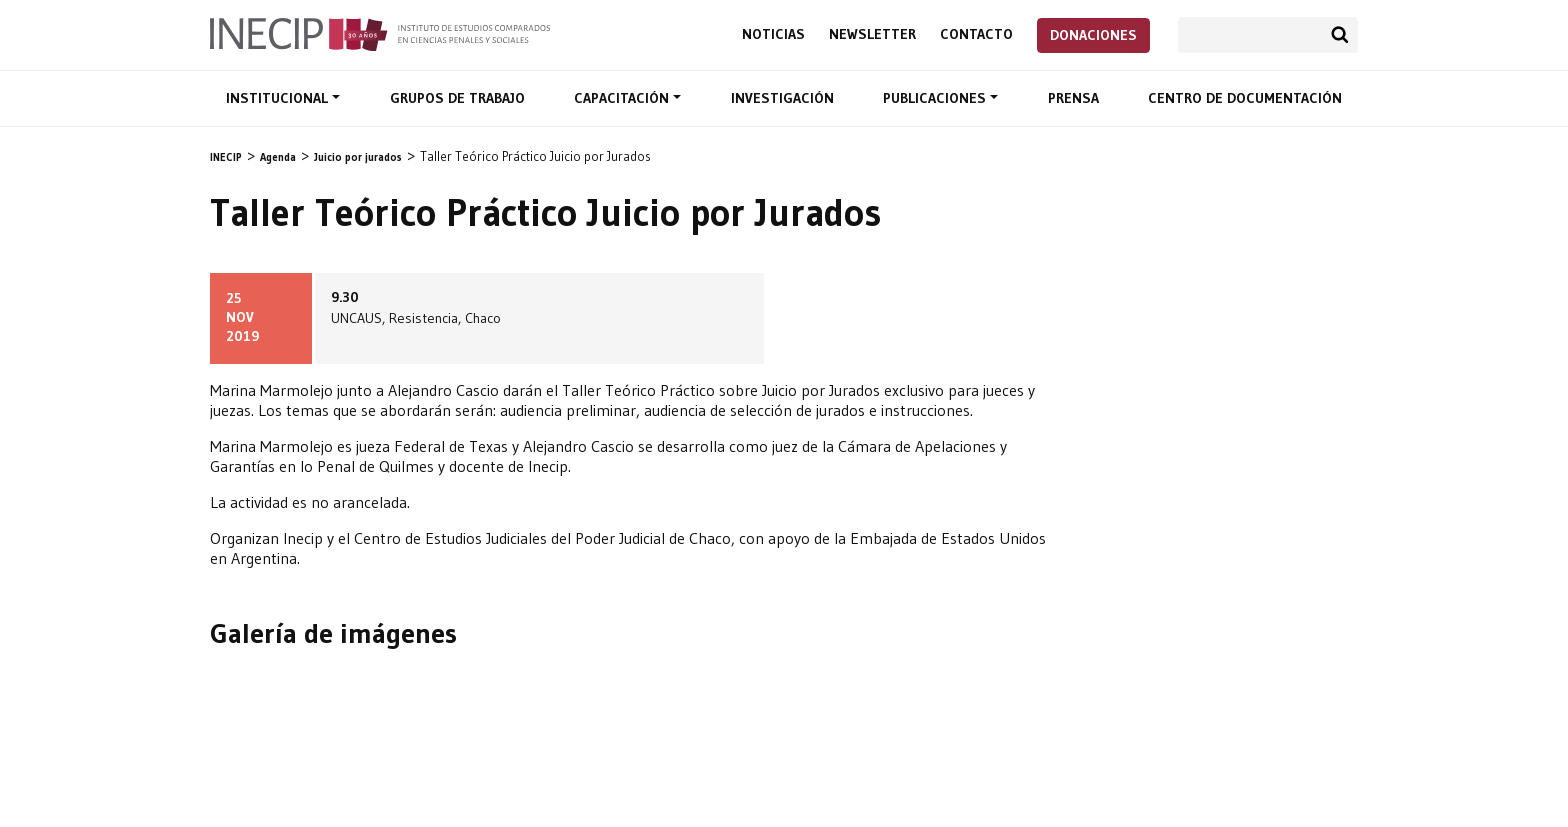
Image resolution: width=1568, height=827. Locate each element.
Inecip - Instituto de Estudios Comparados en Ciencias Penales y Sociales (380, 33)
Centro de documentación (1245, 98)
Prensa (1073, 98)
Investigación (782, 98)
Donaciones (1093, 35)
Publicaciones (936, 98)
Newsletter (872, 34)
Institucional (279, 98)
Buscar (1340, 35)
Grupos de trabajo (457, 98)
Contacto (976, 34)
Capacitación (623, 98)
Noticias (773, 34)
